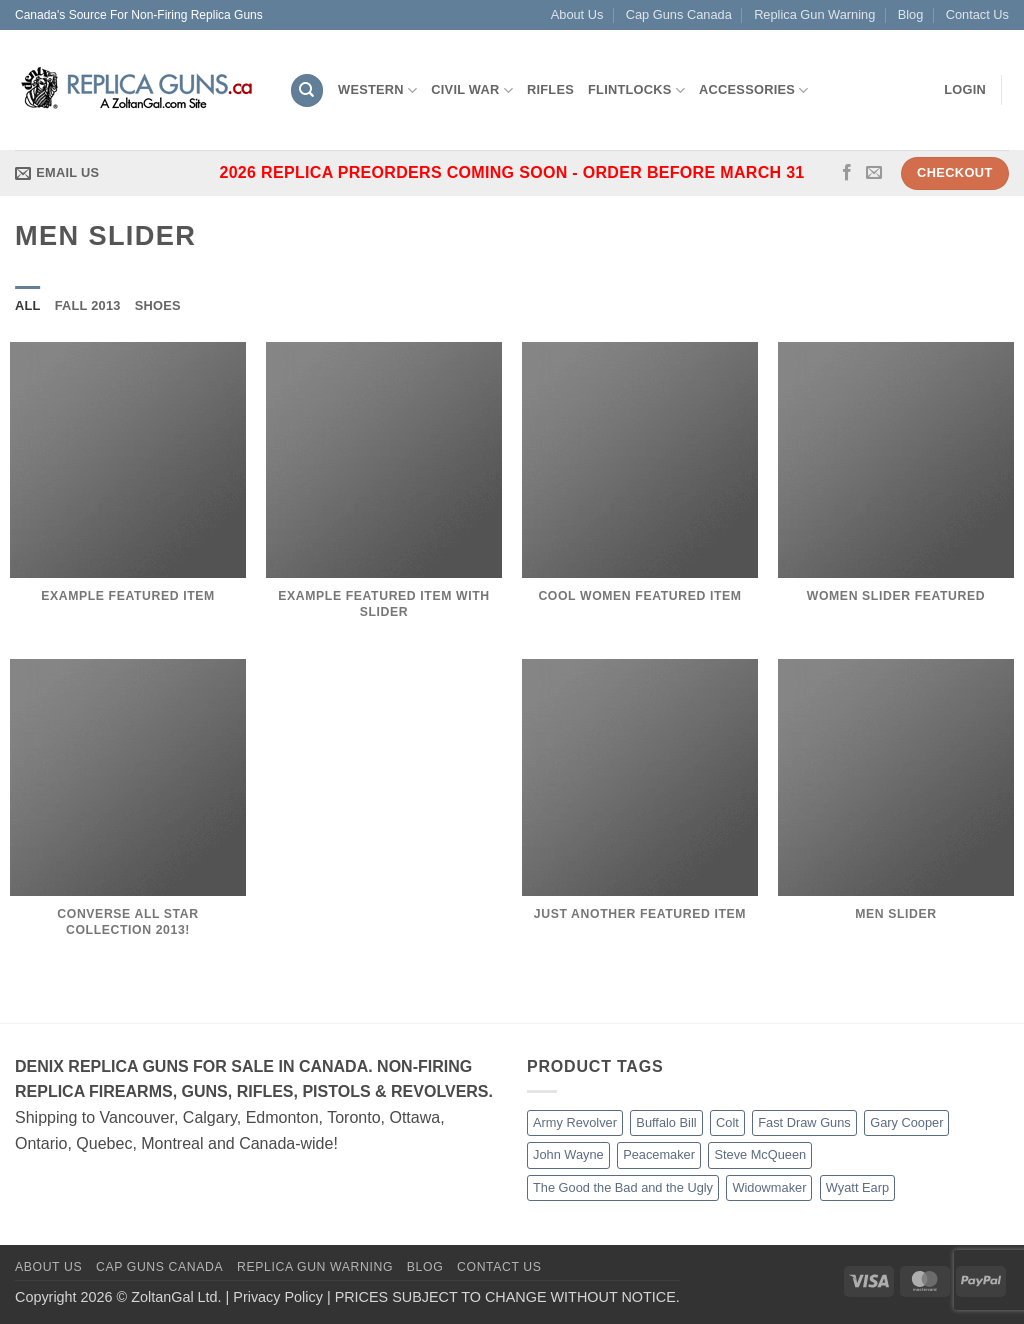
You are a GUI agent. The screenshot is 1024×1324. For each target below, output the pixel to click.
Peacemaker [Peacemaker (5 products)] (659, 1154)
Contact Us (977, 14)
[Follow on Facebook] (847, 173)
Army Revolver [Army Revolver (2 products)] (575, 1122)
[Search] (307, 90)
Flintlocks (636, 90)
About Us (577, 14)
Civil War (472, 90)
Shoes (158, 305)
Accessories (753, 90)
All (28, 305)
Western (377, 90)
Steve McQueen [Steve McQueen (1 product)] (760, 1154)
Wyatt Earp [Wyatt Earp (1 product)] (857, 1187)
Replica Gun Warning (814, 14)
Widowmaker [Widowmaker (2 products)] (769, 1187)
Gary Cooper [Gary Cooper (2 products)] (906, 1122)
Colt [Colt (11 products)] (727, 1122)
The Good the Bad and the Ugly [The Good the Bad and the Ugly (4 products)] (623, 1187)
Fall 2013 (88, 305)
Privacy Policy (278, 1297)
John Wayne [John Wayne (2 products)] (568, 1154)
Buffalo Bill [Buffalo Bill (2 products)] (666, 1122)
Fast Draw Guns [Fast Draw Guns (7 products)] (804, 1122)
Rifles (550, 89)
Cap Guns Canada (679, 14)
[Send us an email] (874, 173)
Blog (911, 14)
